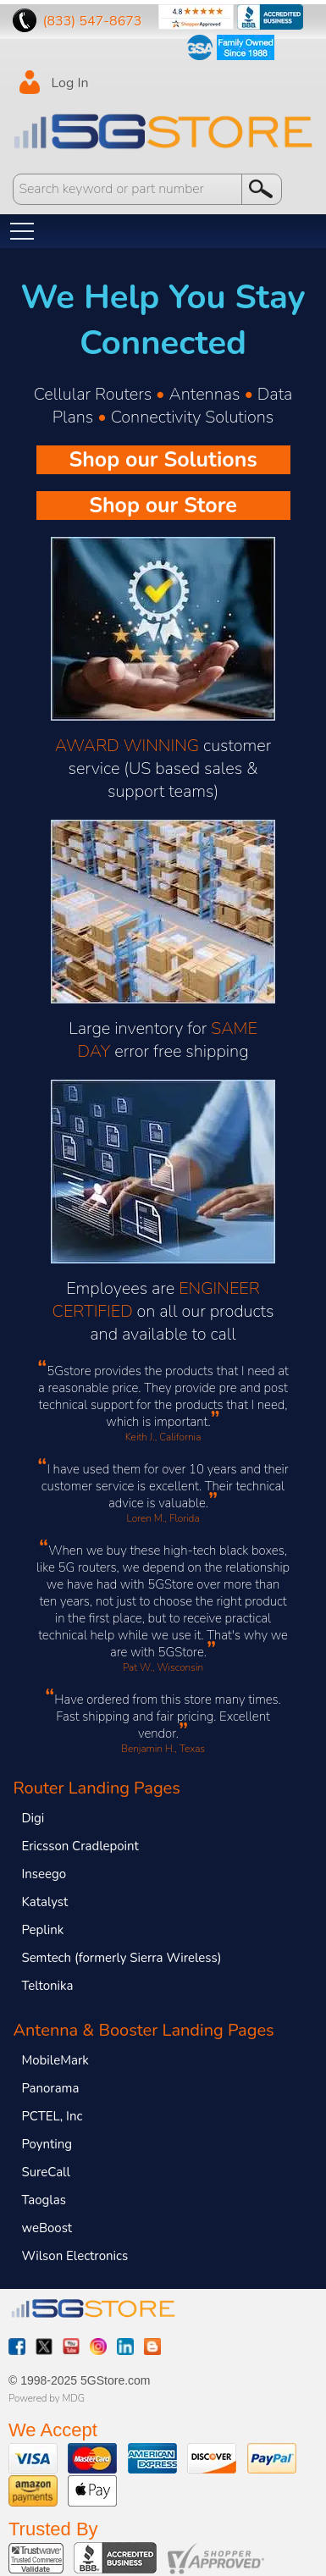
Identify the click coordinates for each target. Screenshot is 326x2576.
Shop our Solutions (163, 459)
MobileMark (54, 2060)
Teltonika (47, 1985)
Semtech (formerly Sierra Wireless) (121, 1957)
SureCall (45, 2172)
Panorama (50, 2088)
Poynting (46, 2144)
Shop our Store (163, 505)
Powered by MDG (46, 2398)
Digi (32, 1818)
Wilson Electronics (74, 2255)
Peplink (42, 1929)
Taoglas (43, 2200)
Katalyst (44, 1901)
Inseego (43, 1874)
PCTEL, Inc (51, 2116)
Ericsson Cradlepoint (79, 1846)
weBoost (46, 2227)
